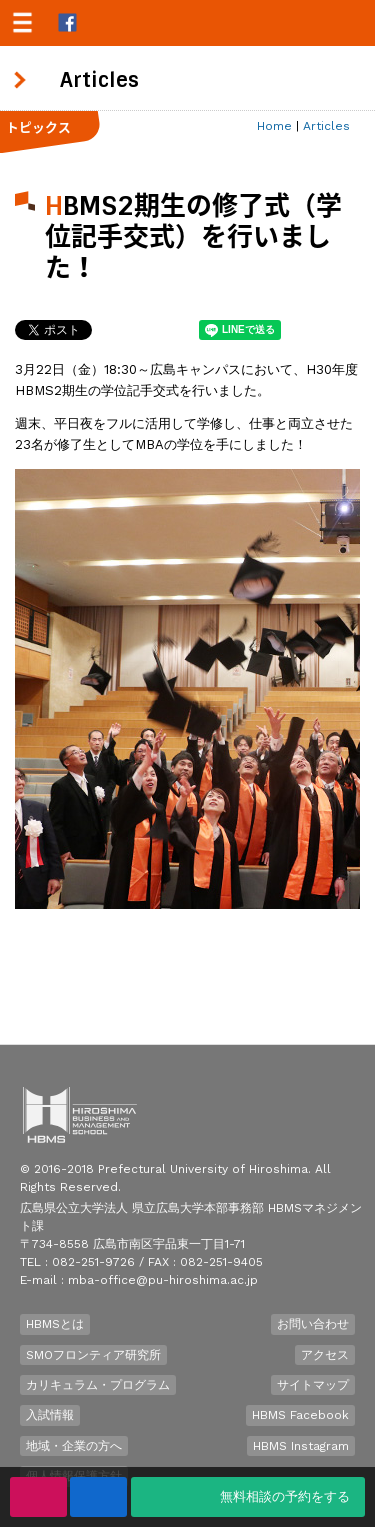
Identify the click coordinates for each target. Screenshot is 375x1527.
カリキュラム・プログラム (98, 1385)
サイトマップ (313, 1385)
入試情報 (50, 1415)
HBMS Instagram (301, 1446)
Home (274, 126)
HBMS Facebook (300, 1415)
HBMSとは (55, 1324)
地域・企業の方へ (74, 1446)
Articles (326, 126)
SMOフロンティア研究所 (93, 1355)
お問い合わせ (313, 1324)
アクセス (325, 1355)
